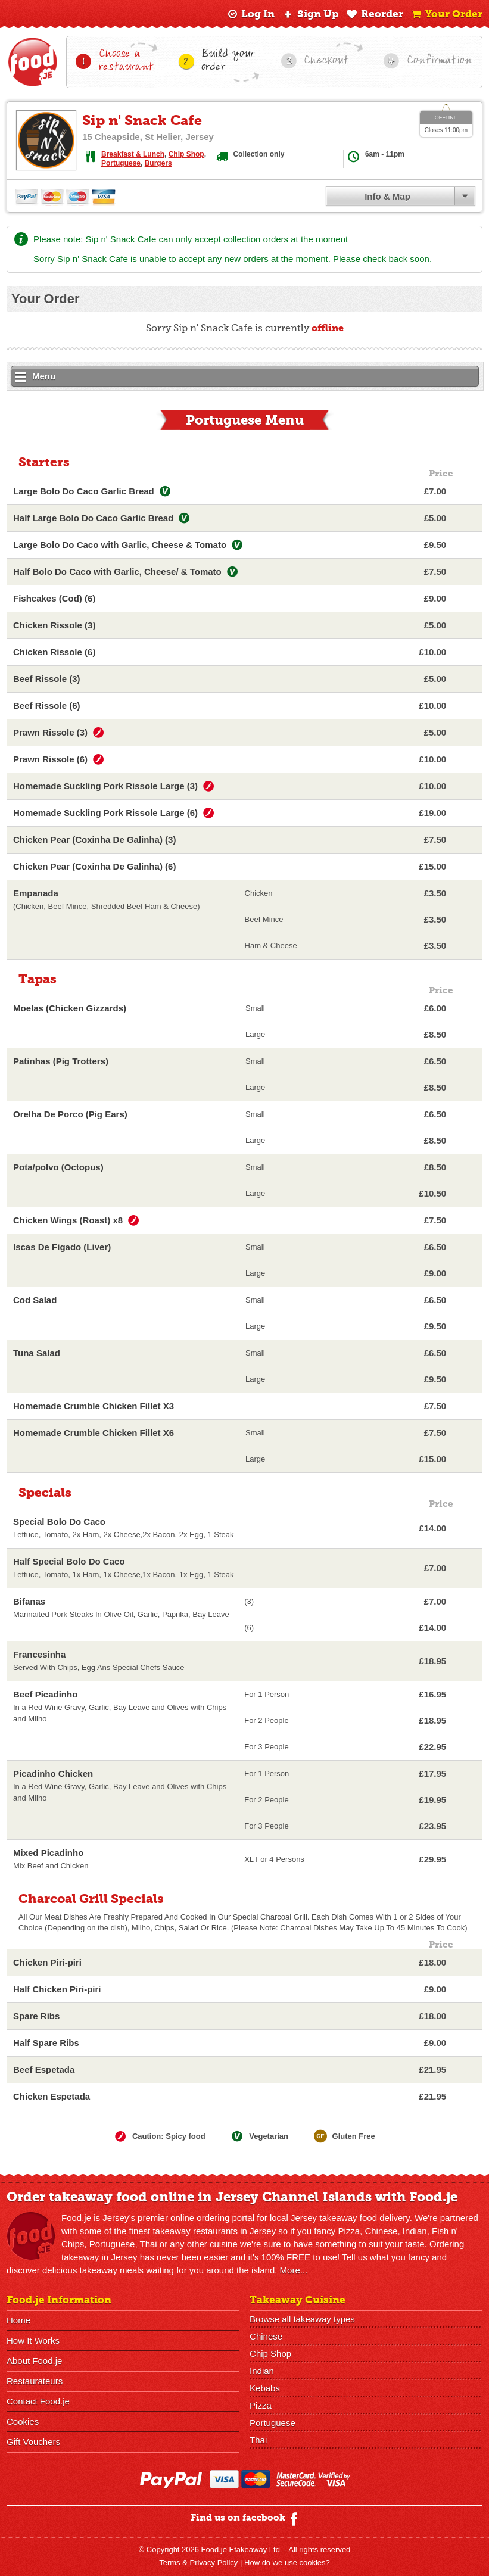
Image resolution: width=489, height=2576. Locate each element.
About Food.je (34, 2361)
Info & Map (387, 196)
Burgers (158, 163)
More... (294, 2270)
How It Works (33, 2340)
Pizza (261, 2405)
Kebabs (265, 2388)
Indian (262, 2371)
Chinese (266, 2336)
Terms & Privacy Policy (198, 2562)
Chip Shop (186, 154)
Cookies (23, 2421)
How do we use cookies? (287, 2562)
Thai (258, 2440)
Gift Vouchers (33, 2442)
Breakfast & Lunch (132, 154)
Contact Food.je (38, 2401)
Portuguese (121, 163)
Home (18, 2320)
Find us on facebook (246, 2518)
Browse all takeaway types (302, 2319)
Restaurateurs (35, 2381)
